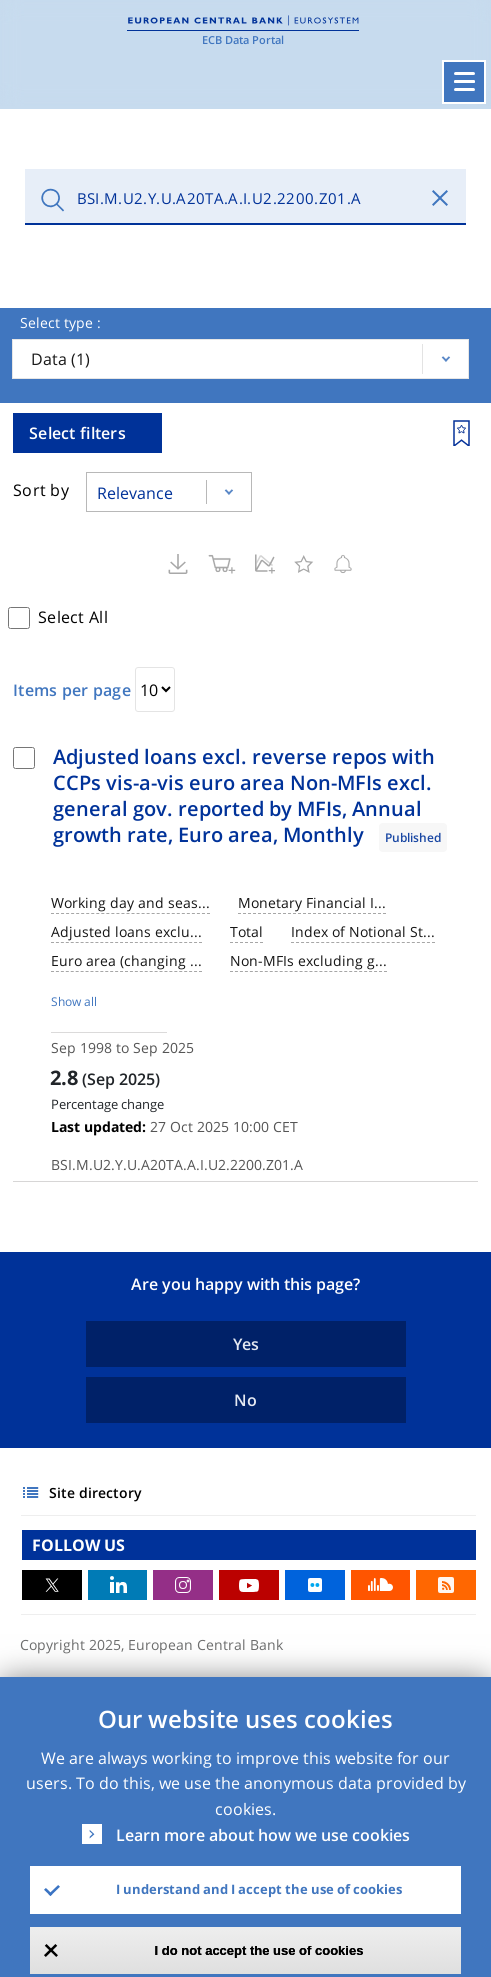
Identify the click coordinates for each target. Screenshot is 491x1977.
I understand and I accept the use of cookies (259, 1889)
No (245, 1400)
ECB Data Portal (243, 39)
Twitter (52, 1585)
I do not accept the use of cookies (259, 1950)
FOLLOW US (78, 1545)
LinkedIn (118, 1585)
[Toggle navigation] (464, 82)
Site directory (95, 1492)
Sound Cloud (381, 1585)
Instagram (183, 1585)
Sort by (41, 490)
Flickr (315, 1585)
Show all (74, 1001)
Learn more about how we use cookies (263, 1835)
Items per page (72, 690)
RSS (446, 1585)
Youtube (249, 1585)
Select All (73, 617)
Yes (246, 1344)
